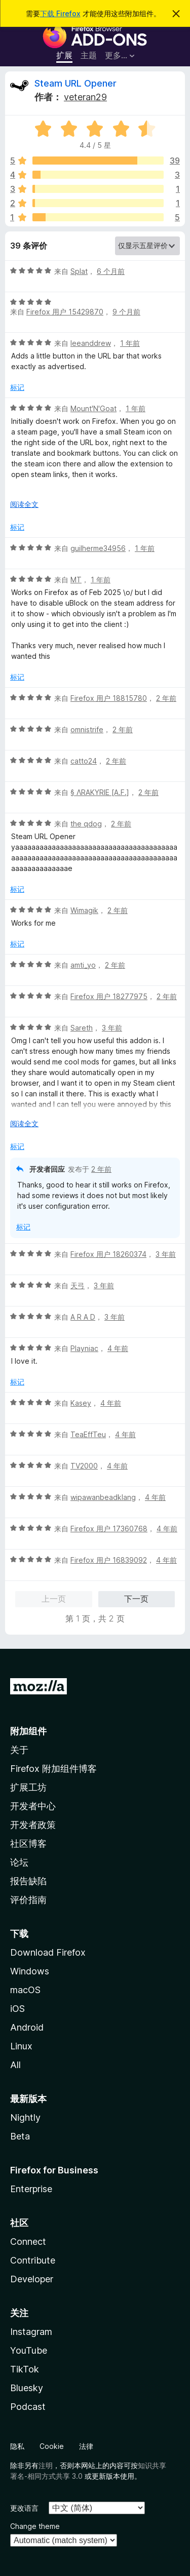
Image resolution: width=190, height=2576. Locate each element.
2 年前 (166, 698)
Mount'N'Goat (93, 408)
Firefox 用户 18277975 (108, 996)
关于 (19, 1750)
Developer (31, 2279)
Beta (20, 2136)
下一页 (136, 1599)
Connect (28, 2241)
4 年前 (117, 1348)
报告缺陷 (28, 1881)
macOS (25, 1990)
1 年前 (130, 343)
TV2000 (84, 1465)
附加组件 (28, 1731)
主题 (89, 55)
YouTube (28, 2350)
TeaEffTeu (88, 1434)
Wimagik (84, 910)
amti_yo (83, 965)
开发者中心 (33, 1806)
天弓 (77, 1285)
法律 (86, 2446)
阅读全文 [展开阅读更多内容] (24, 504)
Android (27, 2027)
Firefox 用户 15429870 (64, 311)
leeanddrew (90, 343)
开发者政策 (33, 1824)
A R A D (82, 1317)
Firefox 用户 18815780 (108, 698)
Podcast (28, 2406)
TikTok (24, 2369)
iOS (17, 2008)
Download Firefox (48, 1952)
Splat (79, 271)
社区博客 (28, 1843)
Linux (21, 2046)
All (15, 2064)
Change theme (35, 2526)
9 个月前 (126, 311)
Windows (29, 1971)
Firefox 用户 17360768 (108, 1528)
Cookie (52, 2446)
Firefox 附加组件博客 (53, 1768)
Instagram (31, 2331)
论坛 (19, 1862)
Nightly (25, 2117)
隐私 (17, 2446)
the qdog (86, 823)
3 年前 (112, 1027)
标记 (17, 387)
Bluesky (26, 2388)
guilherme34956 (98, 548)
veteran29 (85, 97)
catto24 (83, 761)
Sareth (81, 1027)
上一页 (54, 1599)
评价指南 (28, 1899)
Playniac (84, 1348)
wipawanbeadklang (103, 1497)
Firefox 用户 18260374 (108, 1254)
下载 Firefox (60, 13)
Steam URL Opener (75, 83)
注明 (46, 2465)
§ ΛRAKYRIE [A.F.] (99, 792)
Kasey (80, 1403)
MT (76, 579)
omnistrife (86, 729)
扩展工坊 (28, 1787)
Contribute (32, 2260)
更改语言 (24, 2508)
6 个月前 (111, 271)
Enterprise (31, 2189)
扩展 (64, 55)
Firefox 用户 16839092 (108, 1560)
